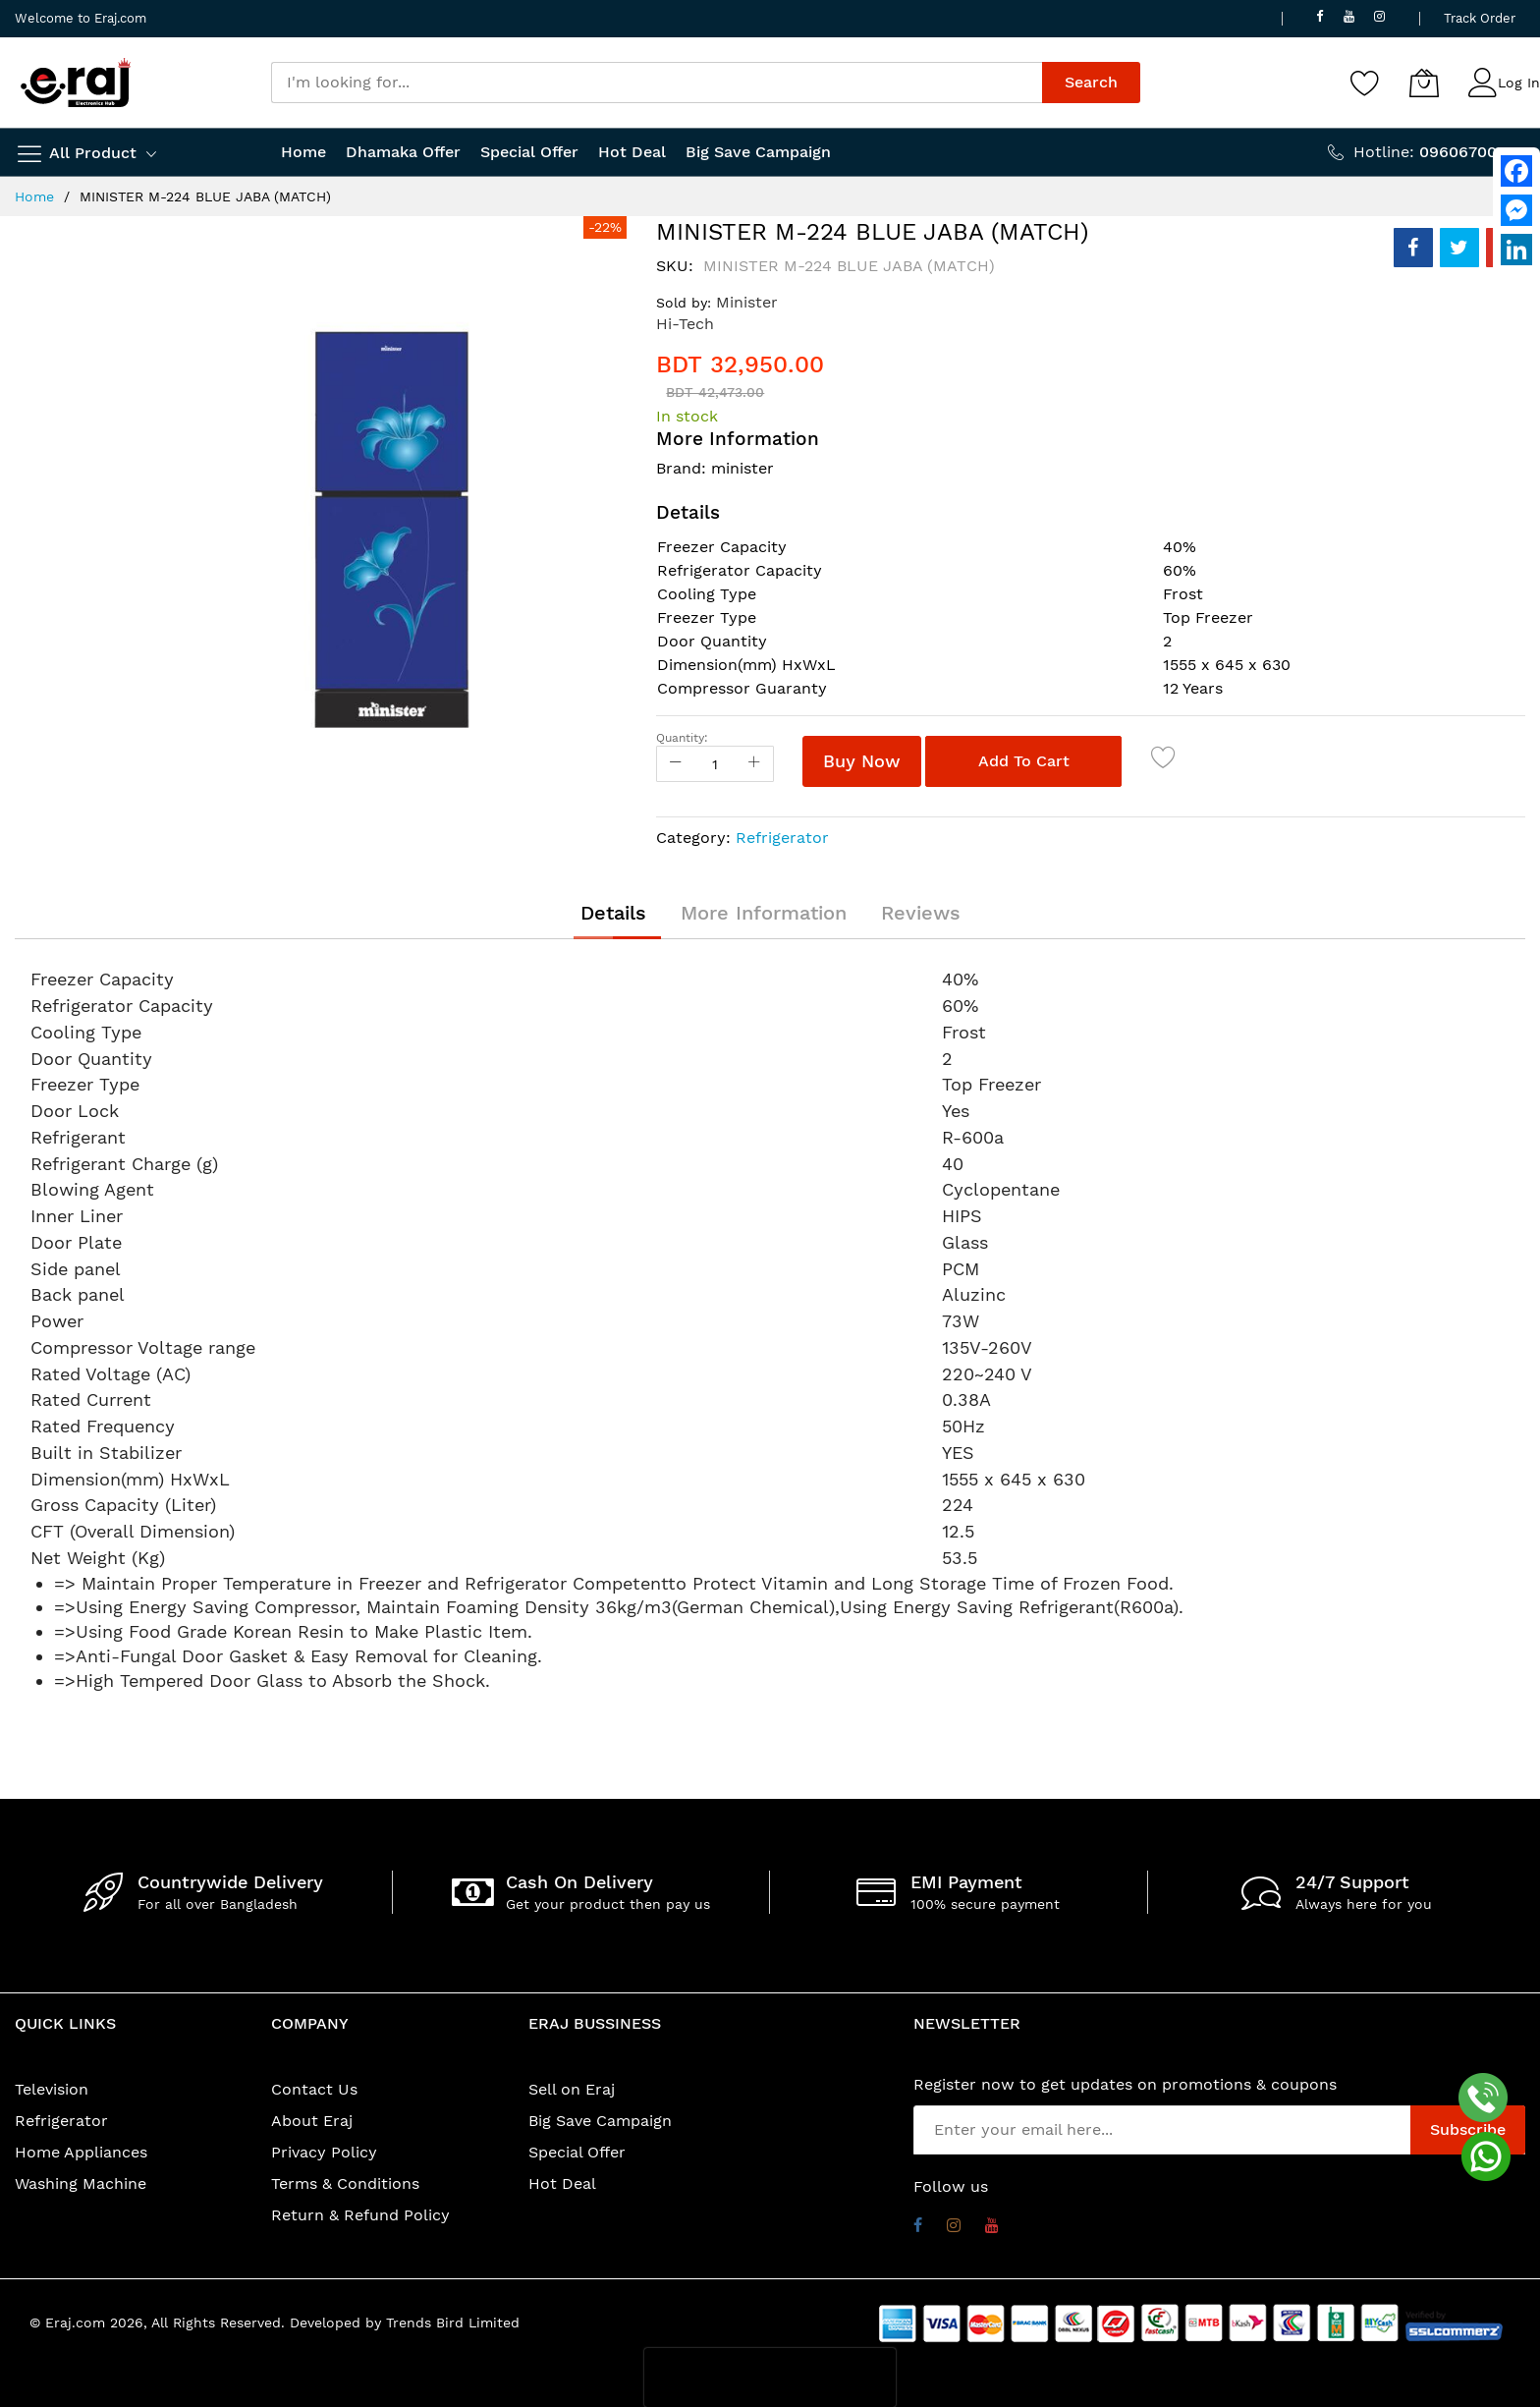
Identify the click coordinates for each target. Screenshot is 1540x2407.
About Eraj (312, 2120)
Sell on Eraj (571, 2089)
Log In (1519, 82)
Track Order (1479, 18)
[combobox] (656, 82)
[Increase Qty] (754, 764)
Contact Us (314, 2089)
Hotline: (1439, 151)
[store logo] (76, 82)
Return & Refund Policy (360, 2215)
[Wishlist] (1365, 82)
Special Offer (577, 2152)
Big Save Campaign (600, 2120)
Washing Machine (80, 2183)
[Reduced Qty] (675, 764)
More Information (764, 912)
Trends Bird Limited (453, 2322)
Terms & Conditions (345, 2183)
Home (34, 196)
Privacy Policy (324, 2152)
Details (613, 912)
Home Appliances (81, 2152)
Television (51, 2089)
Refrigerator (782, 837)
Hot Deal (562, 2183)
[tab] (613, 912)
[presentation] (770, 2377)
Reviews (921, 912)
